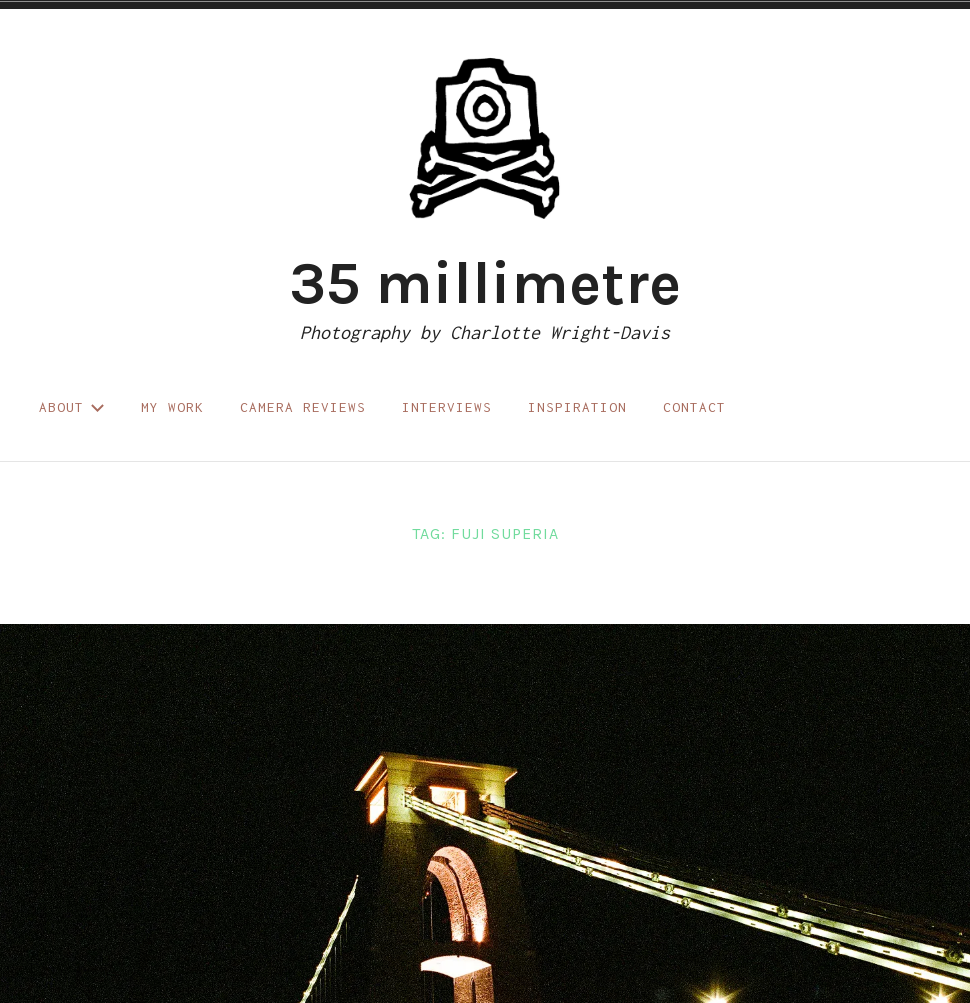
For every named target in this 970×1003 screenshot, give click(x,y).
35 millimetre (485, 283)
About (72, 407)
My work (172, 407)
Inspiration (577, 407)
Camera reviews (303, 407)
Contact (694, 407)
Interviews (447, 407)
